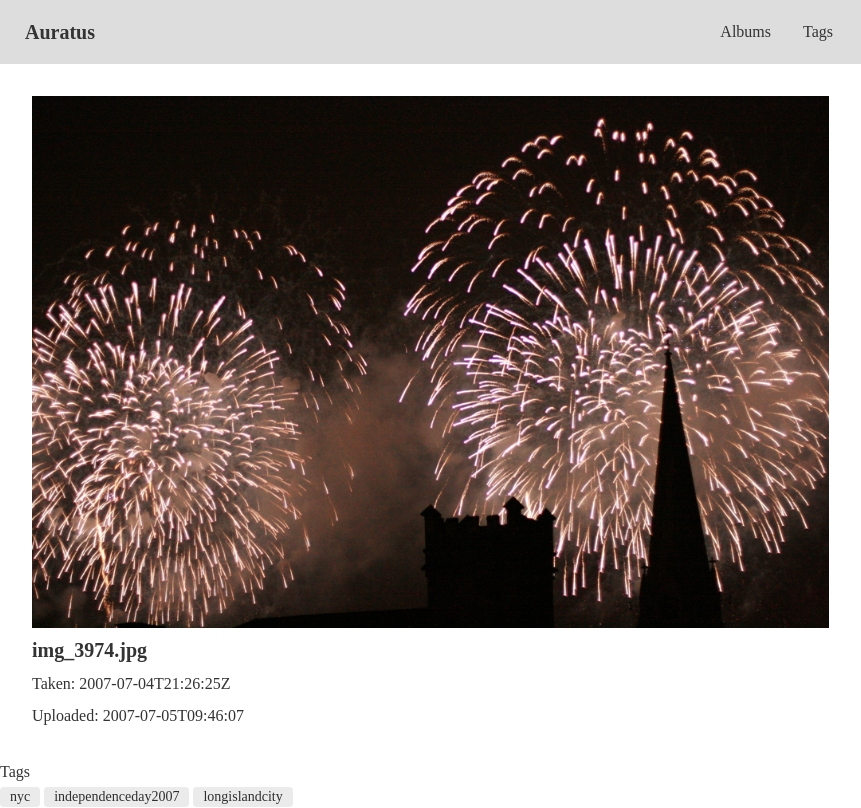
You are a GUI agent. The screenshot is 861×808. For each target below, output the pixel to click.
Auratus (60, 32)
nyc (20, 796)
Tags (818, 31)
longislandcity (242, 796)
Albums (745, 31)
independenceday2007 (116, 796)
